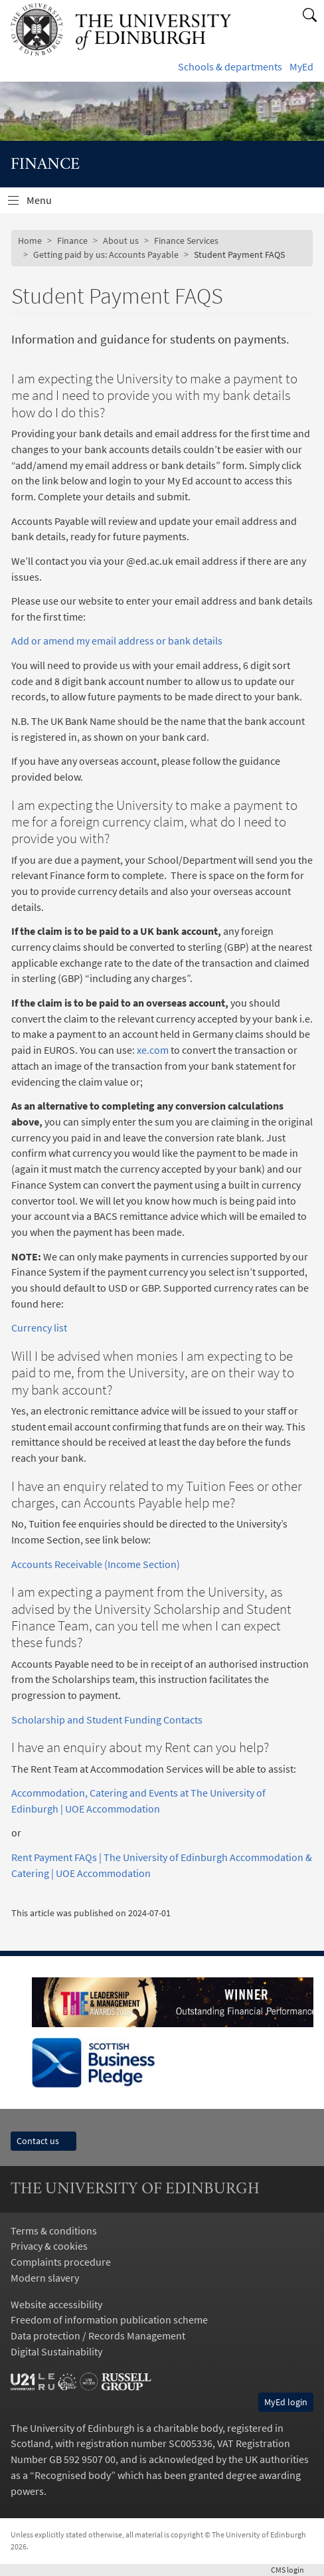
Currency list (39, 1327)
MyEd (301, 66)
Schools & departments (230, 66)
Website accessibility (56, 2304)
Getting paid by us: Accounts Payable (106, 254)
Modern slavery (45, 2277)
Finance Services (186, 241)
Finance (72, 241)
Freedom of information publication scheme (109, 2319)
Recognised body (73, 2475)
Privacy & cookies (49, 2245)
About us (121, 241)
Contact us (43, 2141)
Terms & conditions (54, 2230)
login (292, 2570)
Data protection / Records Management (98, 2335)
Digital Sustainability (56, 2351)
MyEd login (285, 2402)
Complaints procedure (61, 2261)
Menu (47, 203)
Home (30, 241)
